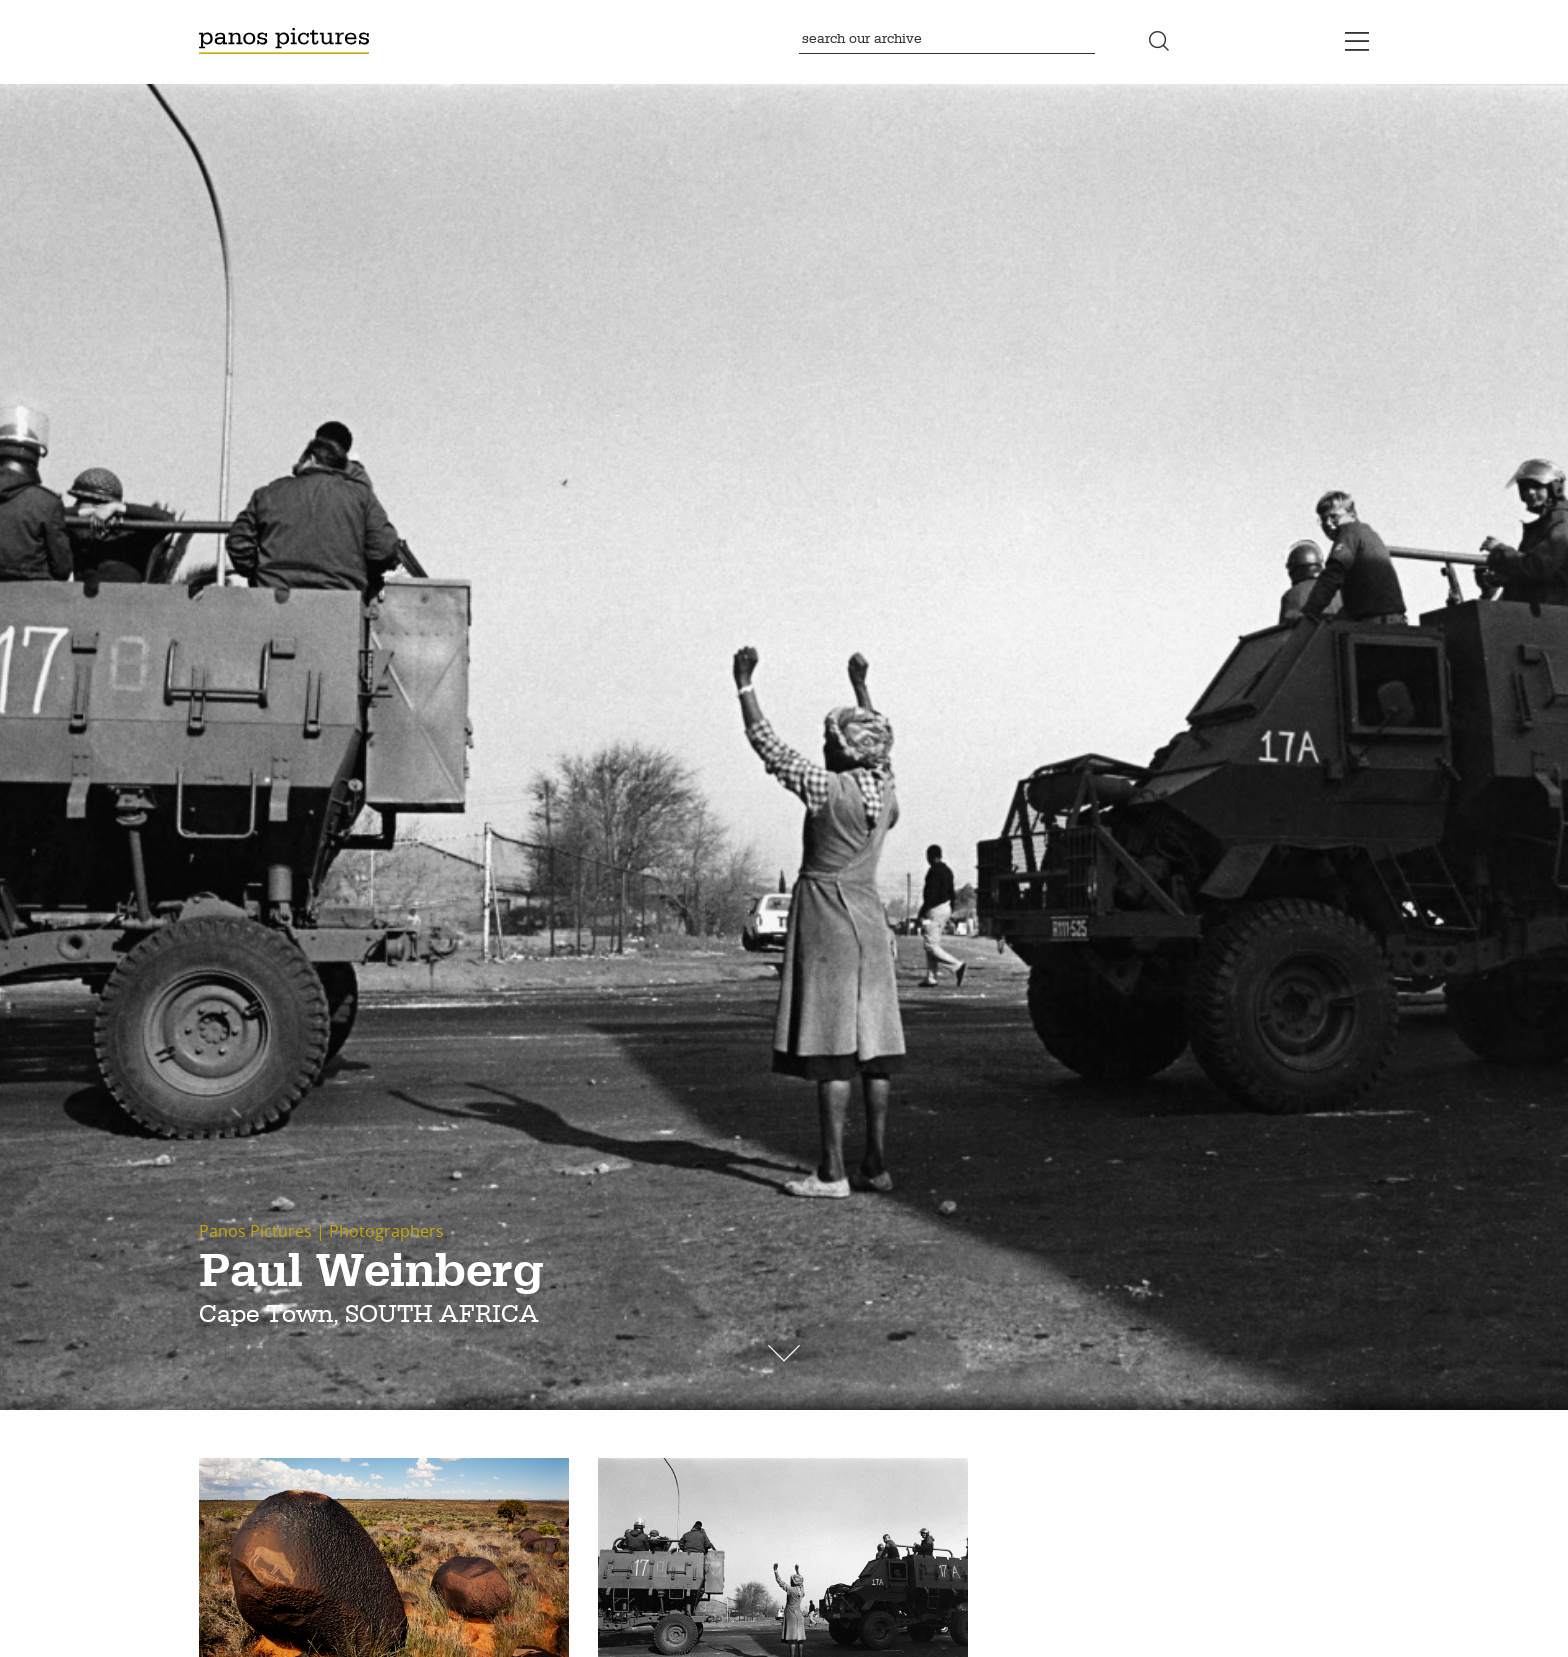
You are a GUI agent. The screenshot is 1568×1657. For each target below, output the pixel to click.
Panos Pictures (255, 1231)
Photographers (386, 1231)
